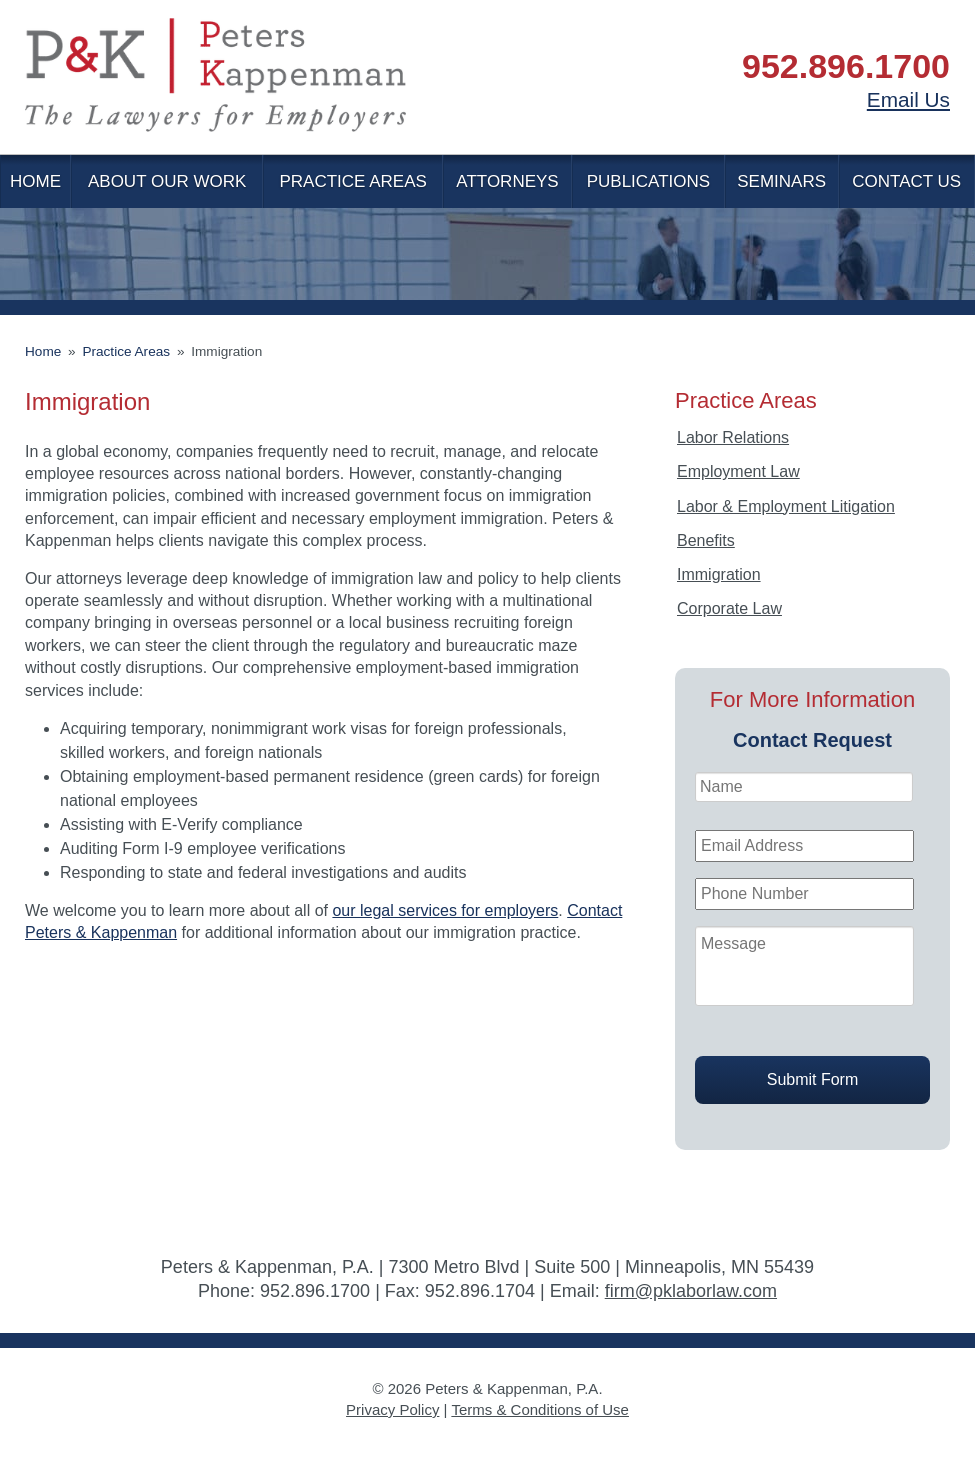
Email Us (908, 99)
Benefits (706, 540)
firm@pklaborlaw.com (691, 1291)
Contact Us (906, 181)
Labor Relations (733, 437)
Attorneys (507, 181)
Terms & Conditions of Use (540, 1409)
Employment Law (738, 471)
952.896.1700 (846, 66)
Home (35, 181)
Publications (648, 181)
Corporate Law (729, 608)
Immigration (719, 574)
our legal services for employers (445, 910)
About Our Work (167, 181)
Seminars (781, 181)
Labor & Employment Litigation (786, 506)
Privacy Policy (392, 1409)
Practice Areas (352, 181)
